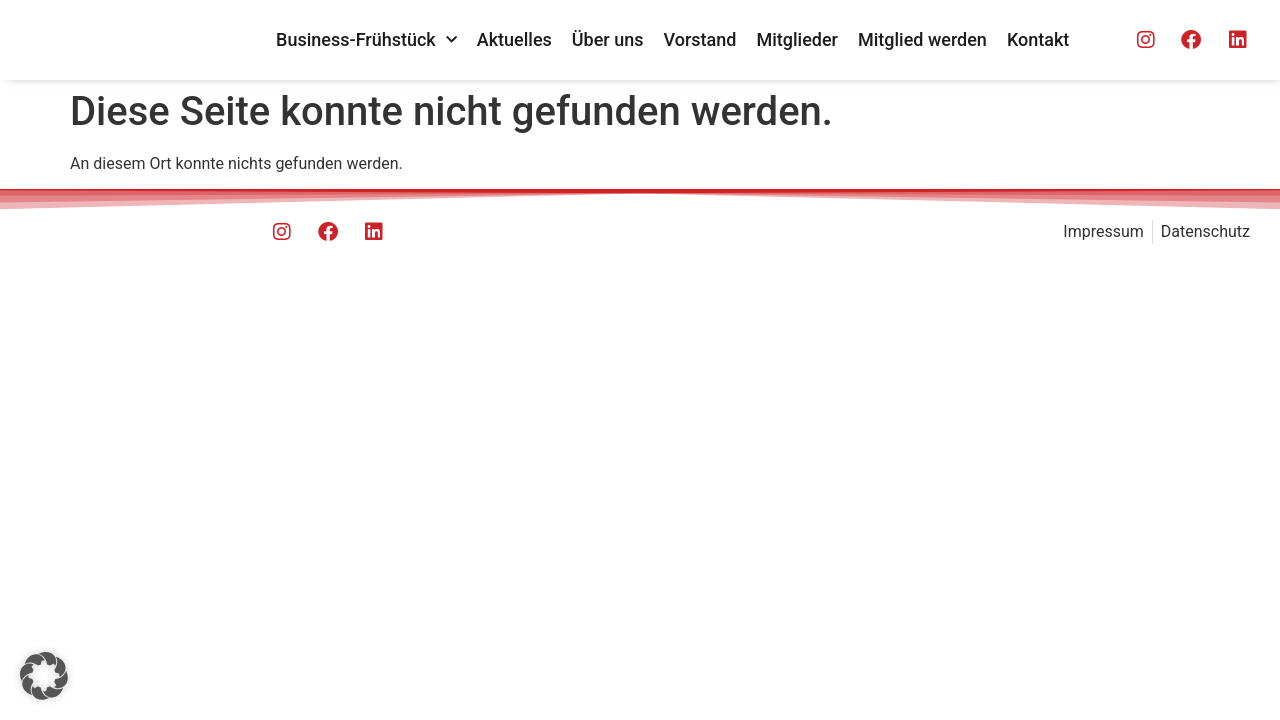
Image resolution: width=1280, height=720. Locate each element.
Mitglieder (797, 39)
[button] (44, 676)
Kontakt (1038, 39)
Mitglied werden (922, 39)
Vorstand (700, 39)
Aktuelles (514, 39)
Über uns (608, 39)
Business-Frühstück (366, 40)
